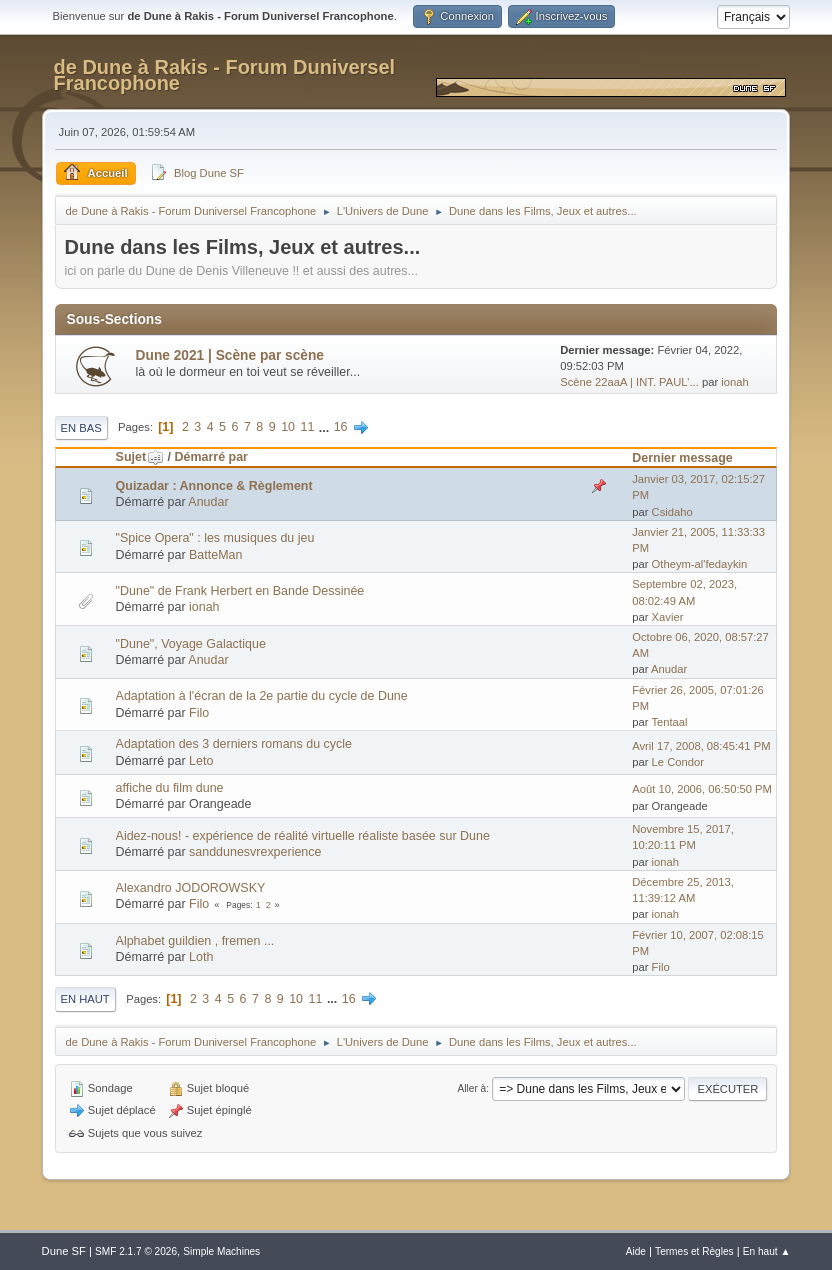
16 (341, 427)
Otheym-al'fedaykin (700, 564)
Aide (636, 1251)
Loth (201, 957)
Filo (199, 713)
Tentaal (669, 722)
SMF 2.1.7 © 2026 (136, 1251)
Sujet (140, 457)
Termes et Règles (694, 1251)
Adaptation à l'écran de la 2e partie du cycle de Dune (262, 696)
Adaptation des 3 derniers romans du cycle (234, 744)
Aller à (472, 1088)
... (326, 427)
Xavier (668, 617)
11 (307, 427)
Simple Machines (221, 1251)
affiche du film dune (170, 788)
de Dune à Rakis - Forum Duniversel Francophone (225, 75)
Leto (201, 761)
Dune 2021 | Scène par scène (230, 355)
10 (288, 427)
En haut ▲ (767, 1251)
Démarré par (210, 457)
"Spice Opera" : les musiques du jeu (215, 538)
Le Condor (678, 762)
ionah (734, 382)
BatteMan (215, 555)
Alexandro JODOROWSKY (191, 888)
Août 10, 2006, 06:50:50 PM (702, 789)
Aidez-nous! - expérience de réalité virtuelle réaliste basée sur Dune (303, 836)
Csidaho (672, 512)
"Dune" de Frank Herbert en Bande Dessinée (240, 591)
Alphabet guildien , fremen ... (195, 941)
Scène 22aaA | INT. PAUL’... (629, 382)
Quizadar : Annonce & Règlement (214, 486)
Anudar (208, 502)
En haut (85, 999)
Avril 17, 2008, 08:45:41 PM (701, 746)
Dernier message (682, 458)
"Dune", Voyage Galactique (191, 644)
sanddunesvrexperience (255, 852)
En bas (81, 428)
